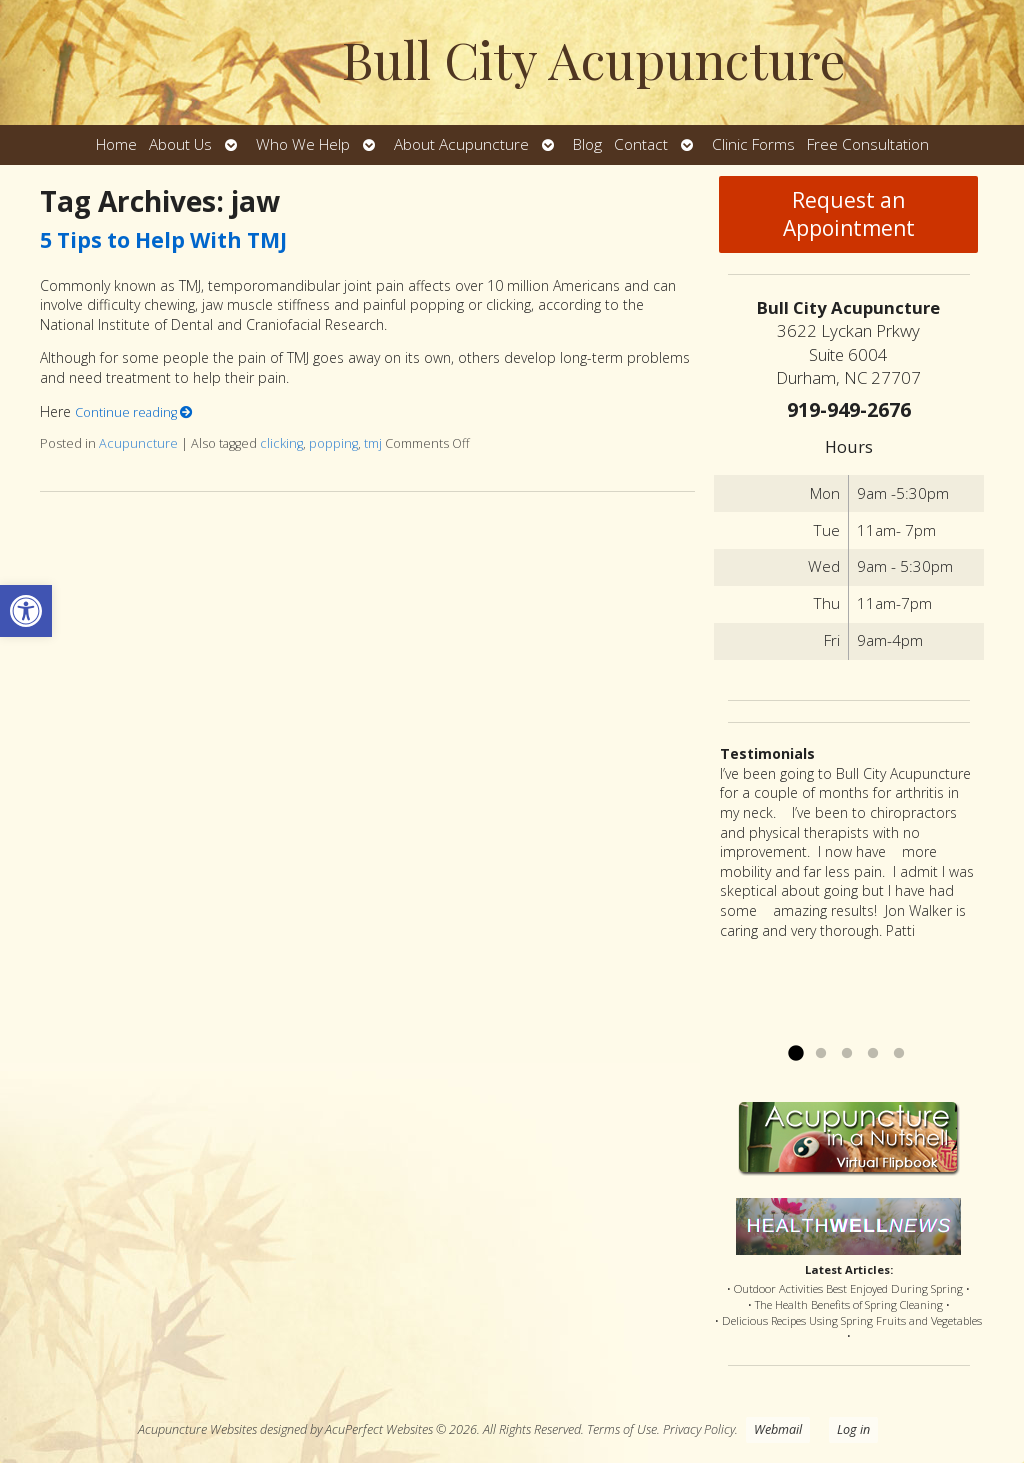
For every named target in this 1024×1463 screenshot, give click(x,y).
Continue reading (134, 412)
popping (333, 443)
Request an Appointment (849, 214)
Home (116, 144)
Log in (853, 1429)
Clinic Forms (753, 144)
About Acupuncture (461, 144)
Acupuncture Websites (197, 1429)
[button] (26, 611)
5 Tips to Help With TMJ (163, 240)
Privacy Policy (699, 1429)
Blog (587, 144)
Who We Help (303, 144)
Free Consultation (868, 144)
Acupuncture (138, 443)
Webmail (778, 1429)
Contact (641, 144)
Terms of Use (622, 1429)
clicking (281, 443)
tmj (373, 443)
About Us (180, 144)
